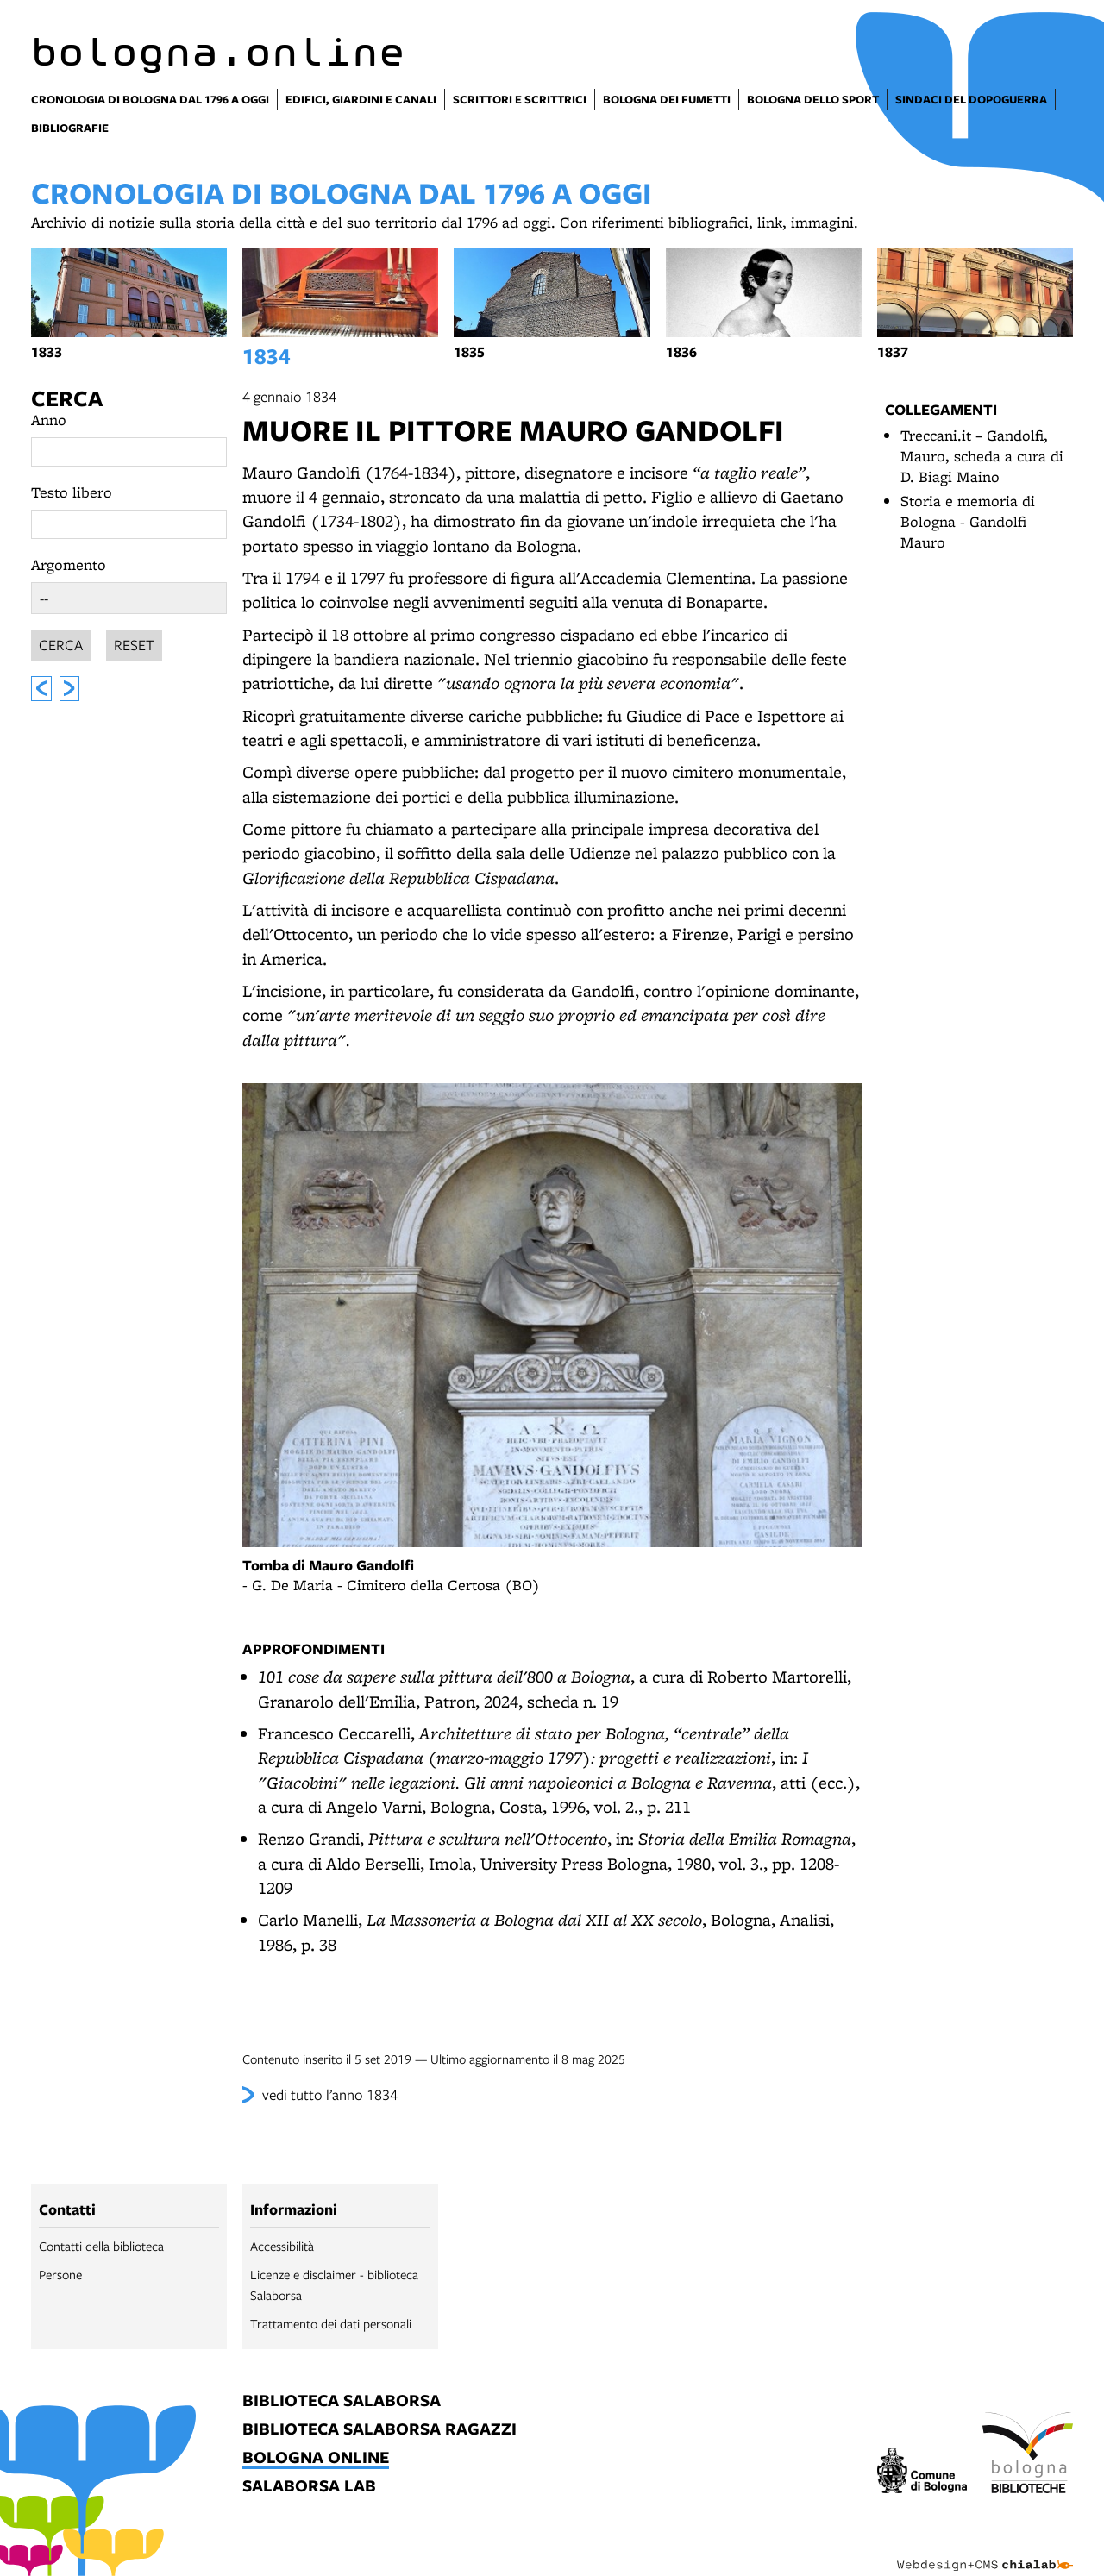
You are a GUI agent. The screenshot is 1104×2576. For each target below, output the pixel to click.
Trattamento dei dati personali (330, 2323)
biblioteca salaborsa (341, 2401)
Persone (60, 2274)
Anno (48, 419)
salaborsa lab (309, 2487)
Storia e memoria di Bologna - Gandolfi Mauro (967, 521)
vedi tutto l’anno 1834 (330, 2094)
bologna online (315, 2458)
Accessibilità (282, 2245)
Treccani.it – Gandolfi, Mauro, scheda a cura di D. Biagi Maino (981, 455)
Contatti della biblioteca (101, 2245)
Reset (134, 642)
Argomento (68, 564)
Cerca (67, 398)
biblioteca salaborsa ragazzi (379, 2430)
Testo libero (71, 492)
